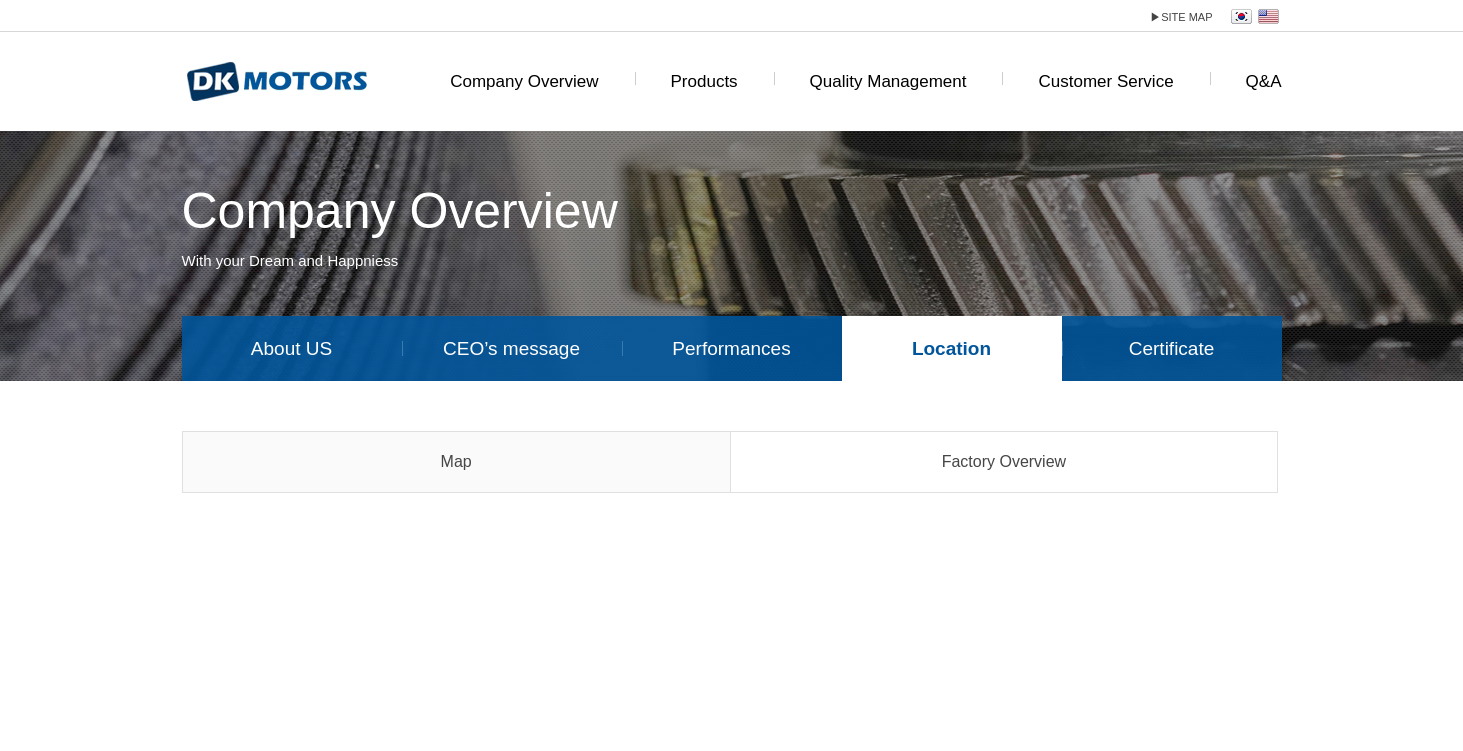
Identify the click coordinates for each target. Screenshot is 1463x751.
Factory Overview (1004, 461)
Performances (731, 348)
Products (704, 81)
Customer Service (1105, 81)
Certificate (1172, 348)
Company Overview (524, 81)
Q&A (1264, 81)
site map (1181, 17)
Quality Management (888, 81)
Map (456, 461)
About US (291, 348)
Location (951, 348)
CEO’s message (511, 348)
